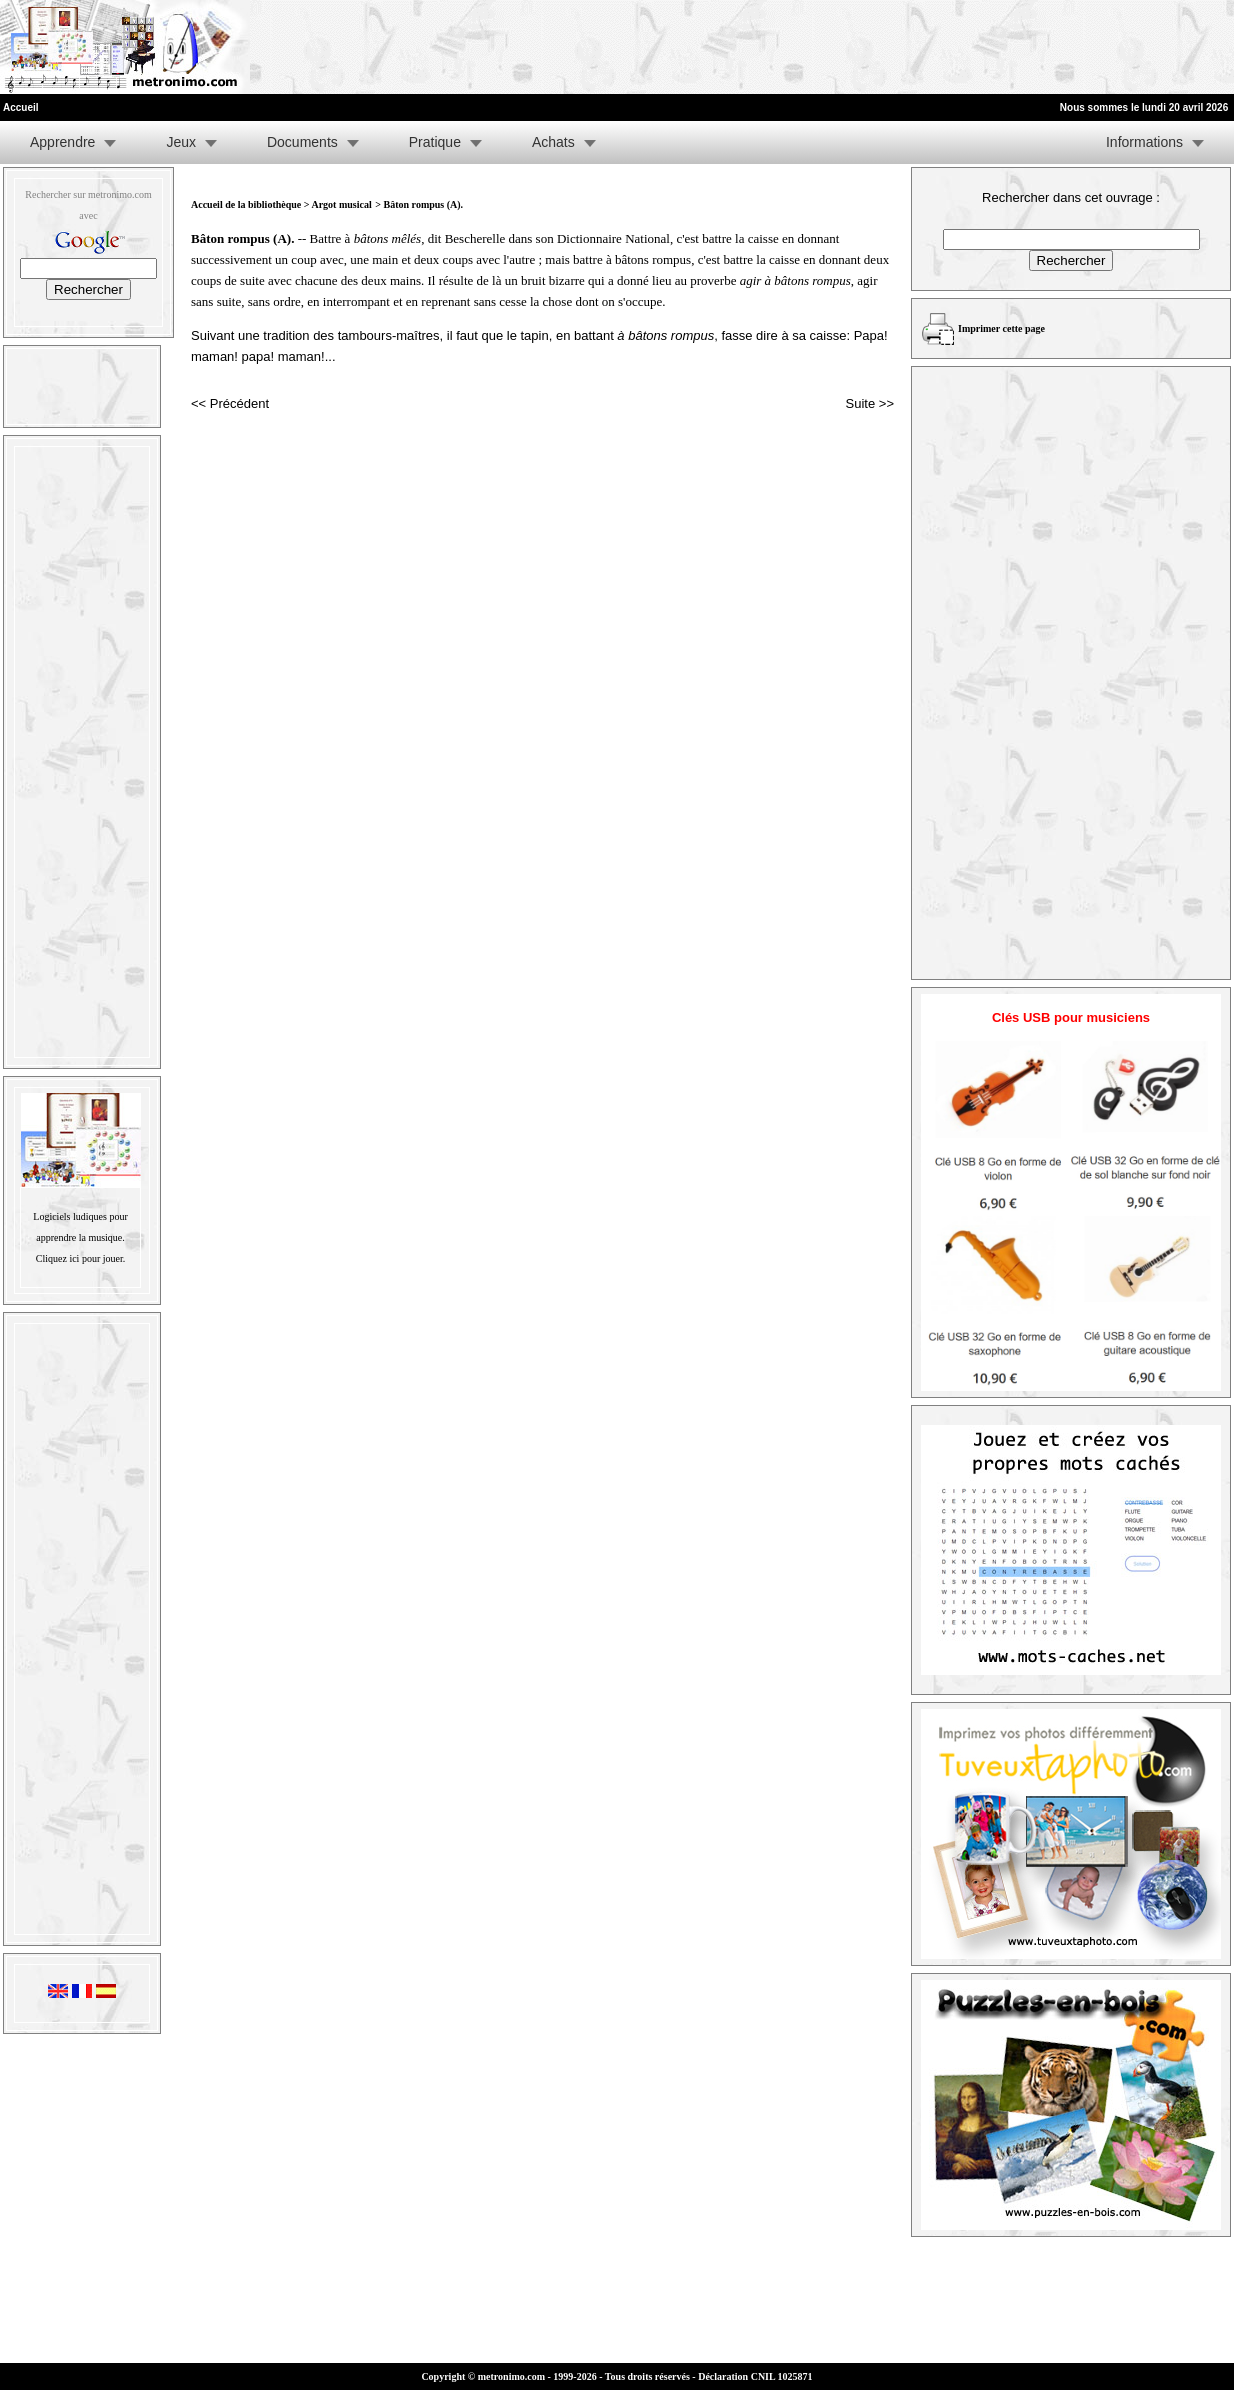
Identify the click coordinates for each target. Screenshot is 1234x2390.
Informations (1144, 142)
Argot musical (341, 204)
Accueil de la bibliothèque (246, 204)
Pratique (435, 142)
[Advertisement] (988, 47)
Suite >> (870, 403)
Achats (553, 142)
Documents (302, 142)
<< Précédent (230, 403)
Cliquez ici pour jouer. (80, 1258)
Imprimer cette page (1001, 328)
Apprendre (62, 142)
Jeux (181, 142)
